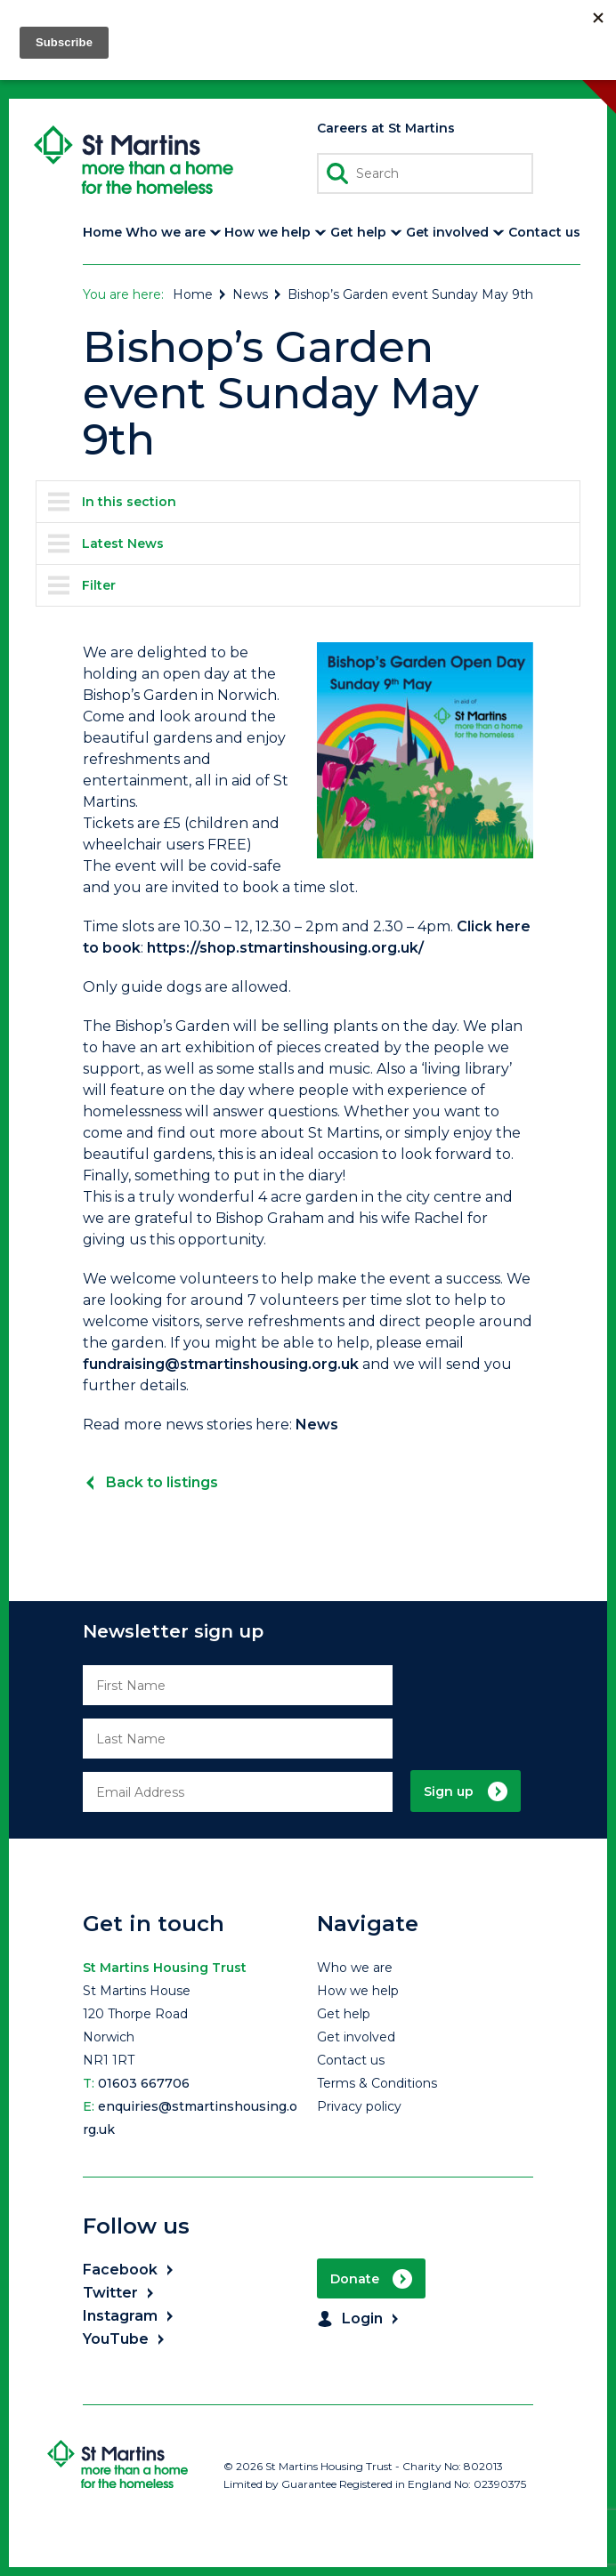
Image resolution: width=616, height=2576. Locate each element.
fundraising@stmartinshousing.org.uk (221, 1364)
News (257, 294)
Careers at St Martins (386, 128)
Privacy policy (359, 2106)
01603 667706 (144, 2083)
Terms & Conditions (377, 2083)
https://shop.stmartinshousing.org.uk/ (285, 947)
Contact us (351, 2060)
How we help (358, 1991)
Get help (343, 2014)
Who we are (355, 1968)
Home (200, 294)
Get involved (356, 2037)
